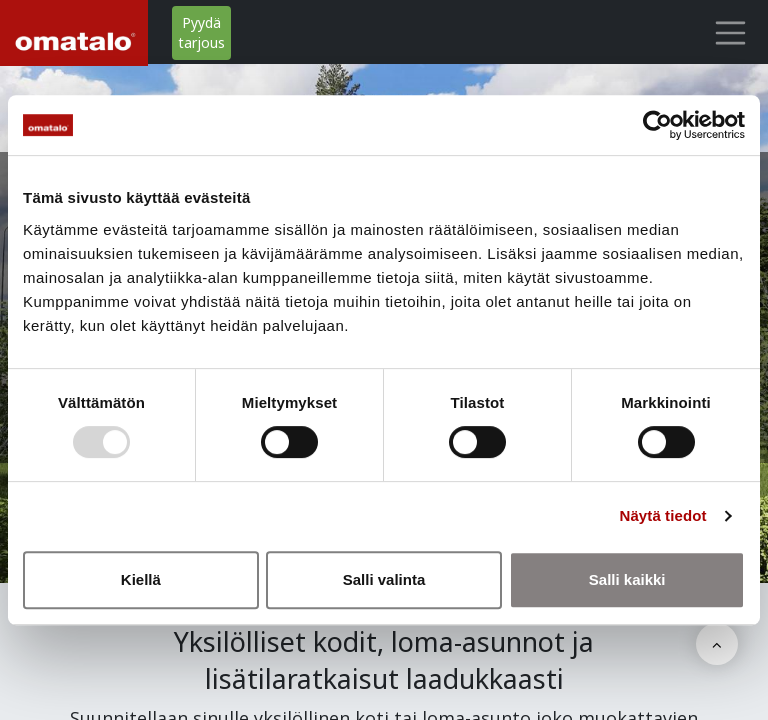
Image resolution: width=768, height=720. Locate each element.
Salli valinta (384, 579)
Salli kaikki (627, 579)
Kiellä (141, 579)
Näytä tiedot (663, 515)
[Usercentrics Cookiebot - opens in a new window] (657, 125)
